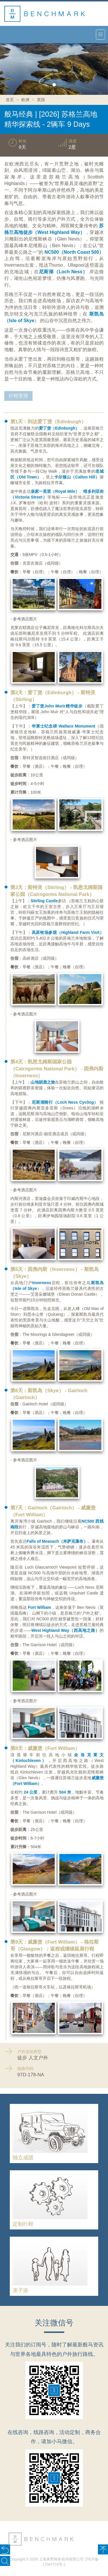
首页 (10, 99)
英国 (41, 99)
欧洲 (25, 99)
